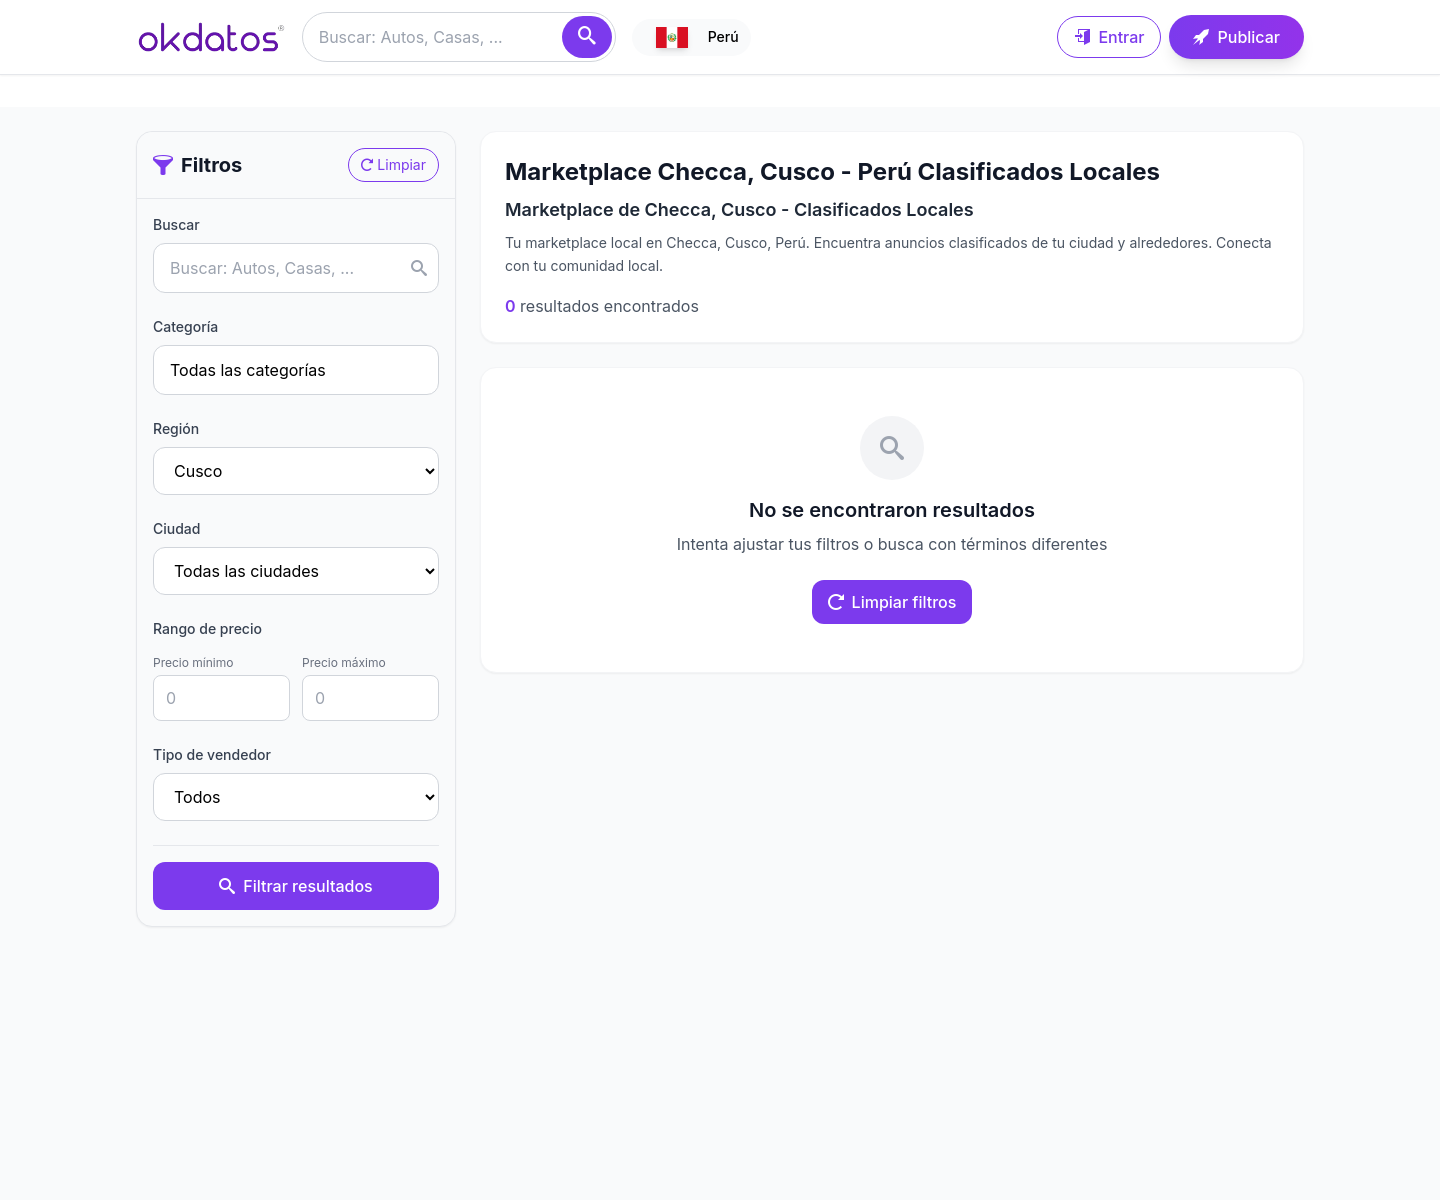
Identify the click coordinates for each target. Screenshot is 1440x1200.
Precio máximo (344, 662)
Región (176, 428)
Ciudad (176, 528)
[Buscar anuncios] (459, 37)
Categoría (185, 326)
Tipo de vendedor (212, 754)
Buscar (176, 224)
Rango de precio (207, 628)
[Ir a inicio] (211, 37)
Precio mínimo (193, 662)
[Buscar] (587, 37)
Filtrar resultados (295, 886)
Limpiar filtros (892, 602)
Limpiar (393, 164)
